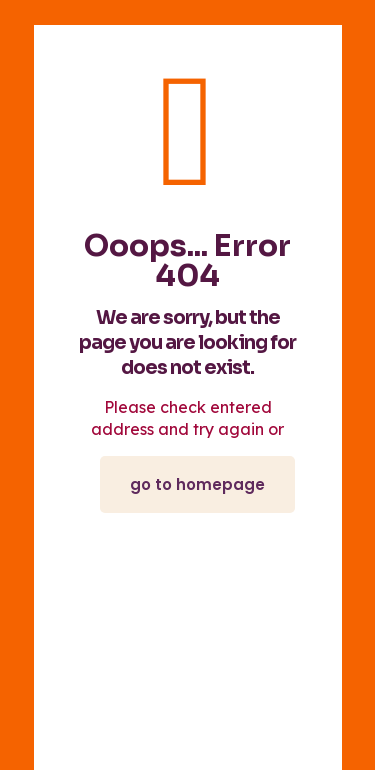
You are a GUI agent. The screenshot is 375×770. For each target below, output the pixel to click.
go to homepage (197, 484)
